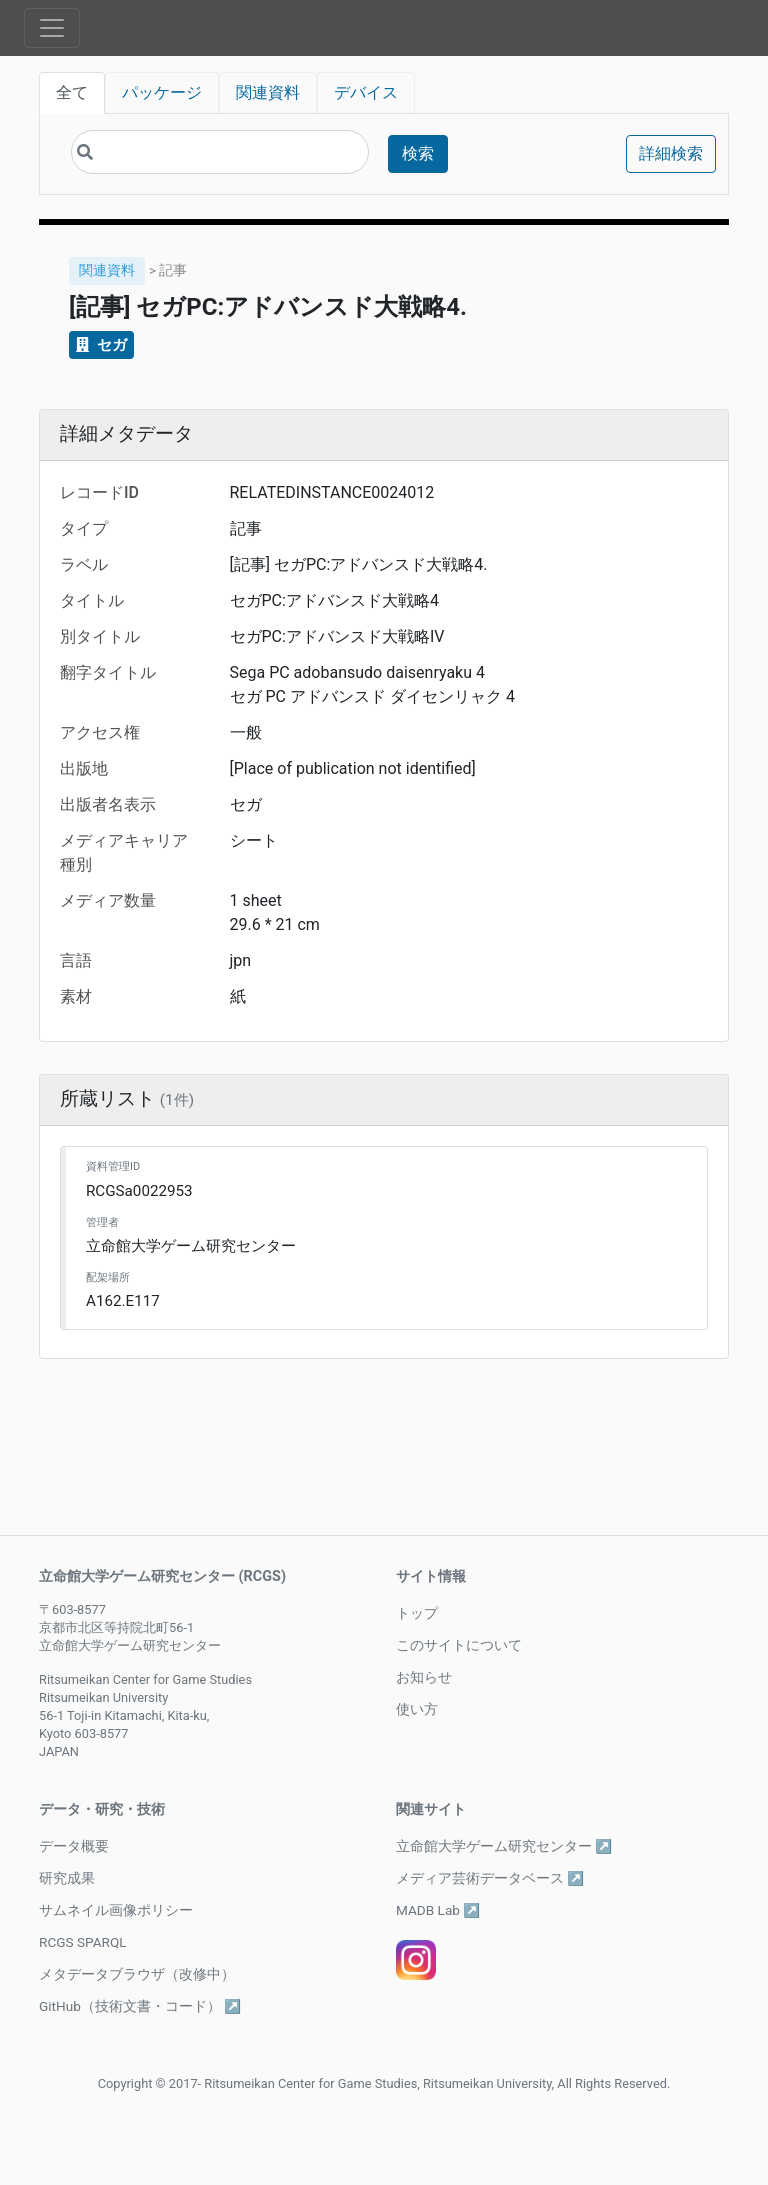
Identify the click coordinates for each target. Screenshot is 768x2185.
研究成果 (67, 1878)
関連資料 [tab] (268, 92)
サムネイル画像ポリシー (116, 1910)
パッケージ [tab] (162, 92)
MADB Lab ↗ (438, 1910)
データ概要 (74, 1846)
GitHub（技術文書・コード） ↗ (140, 2006)
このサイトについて (459, 1645)
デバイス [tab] (366, 92)
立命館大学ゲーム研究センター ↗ (504, 1846)
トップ (417, 1613)
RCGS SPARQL (83, 1942)
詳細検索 (671, 153)
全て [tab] (72, 92)
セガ (101, 345)
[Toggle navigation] (52, 28)
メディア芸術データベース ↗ (490, 1878)
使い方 (417, 1709)
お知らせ (424, 1677)
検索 (418, 153)
